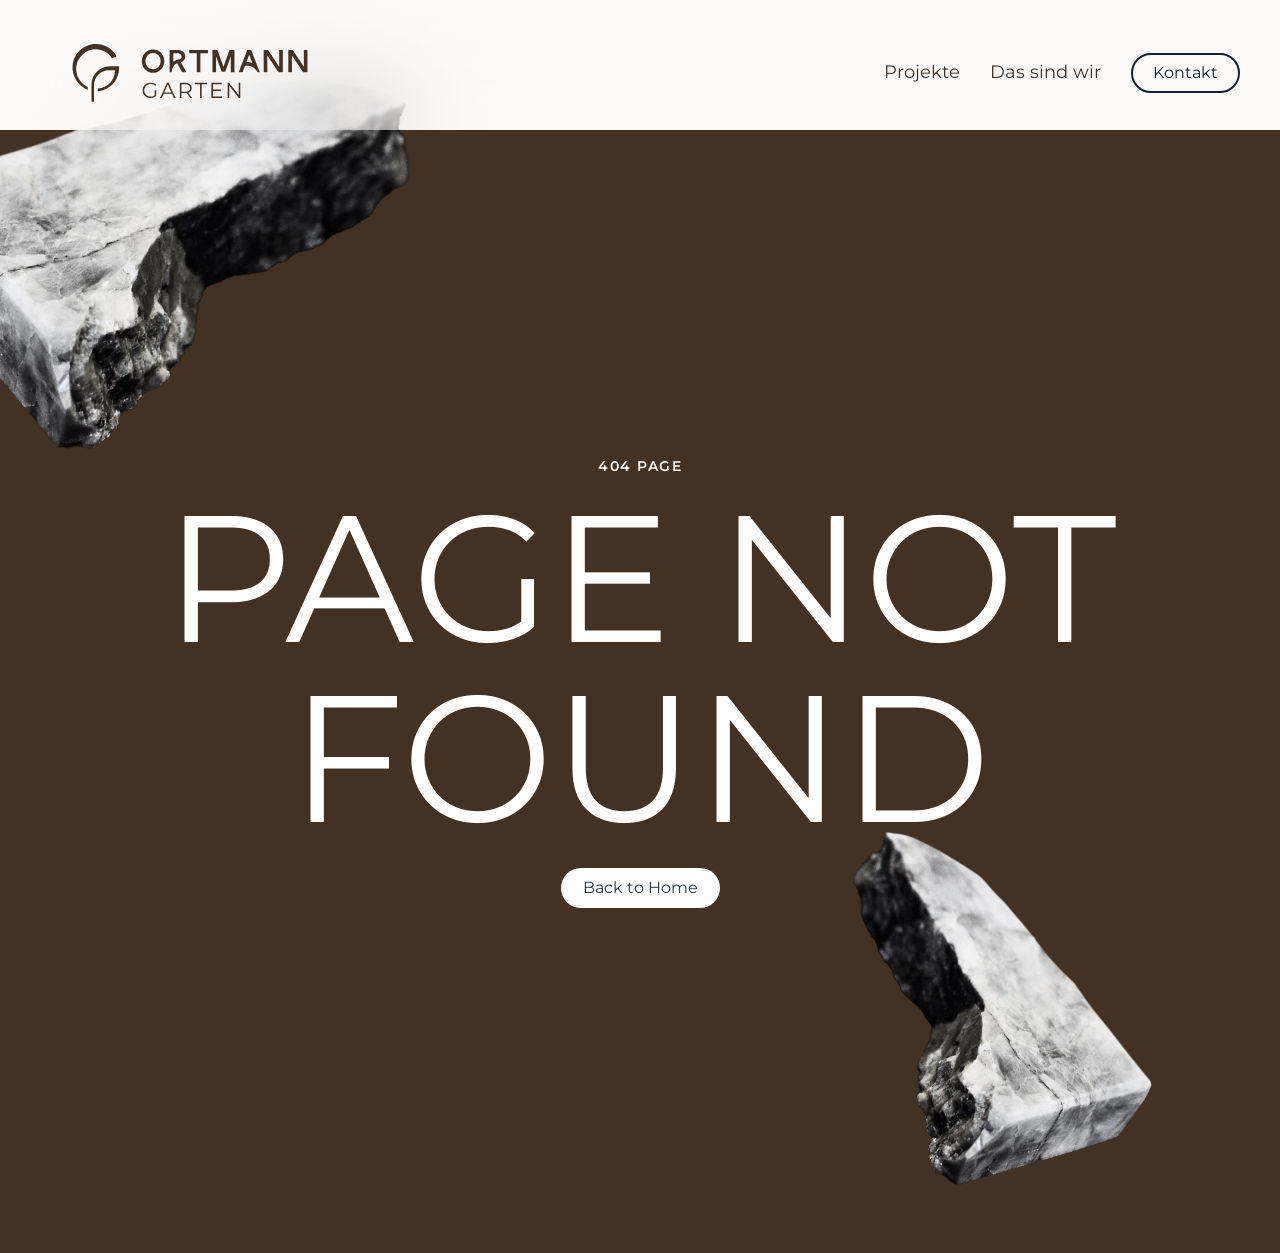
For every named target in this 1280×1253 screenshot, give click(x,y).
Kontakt (1185, 72)
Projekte (922, 72)
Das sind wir (1045, 72)
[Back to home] (190, 72)
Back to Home (640, 887)
